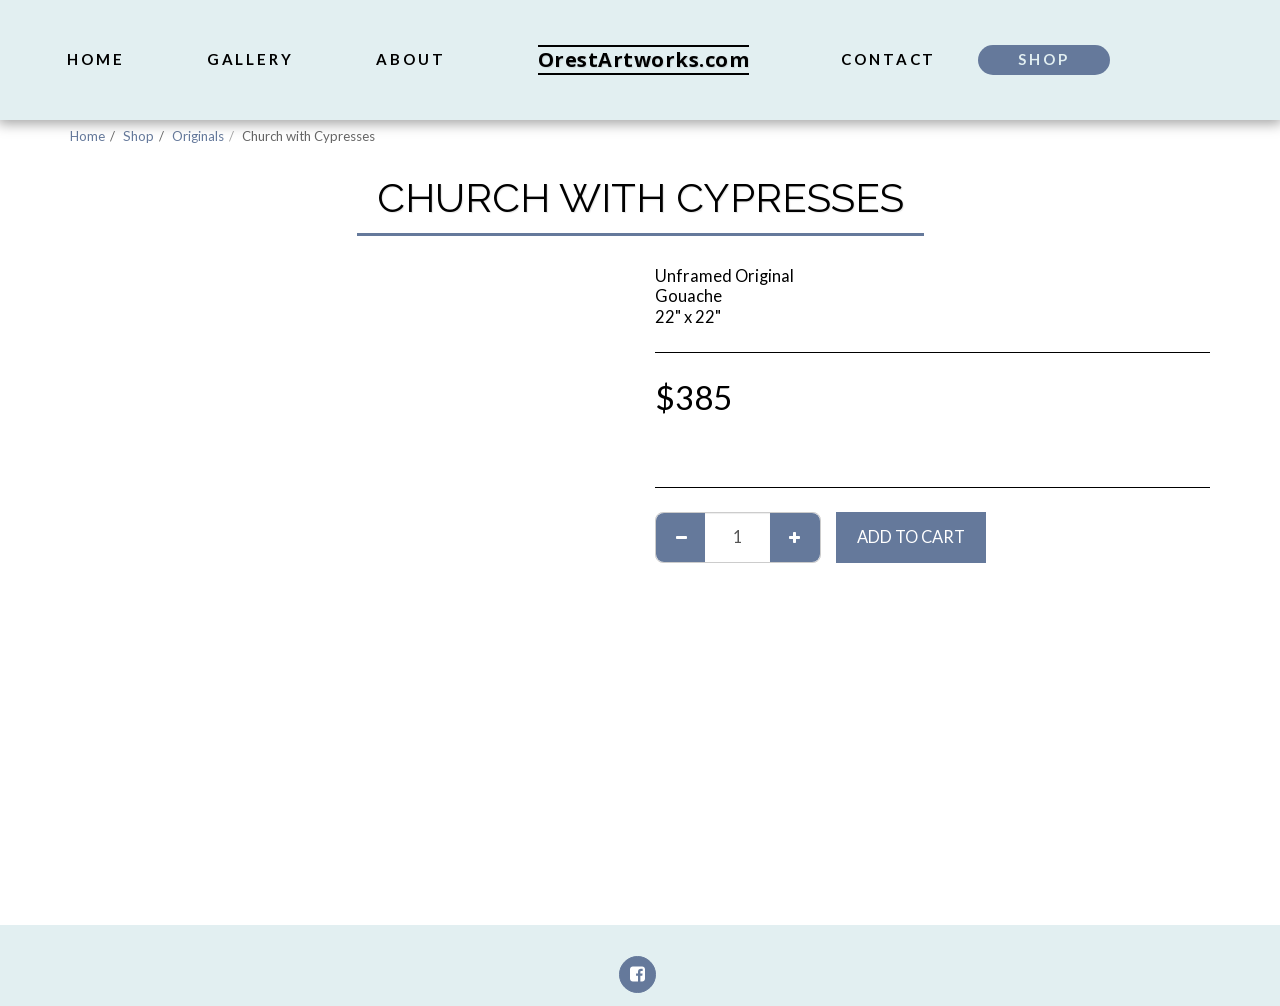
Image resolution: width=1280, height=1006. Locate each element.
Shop (138, 136)
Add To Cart (911, 537)
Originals (198, 136)
